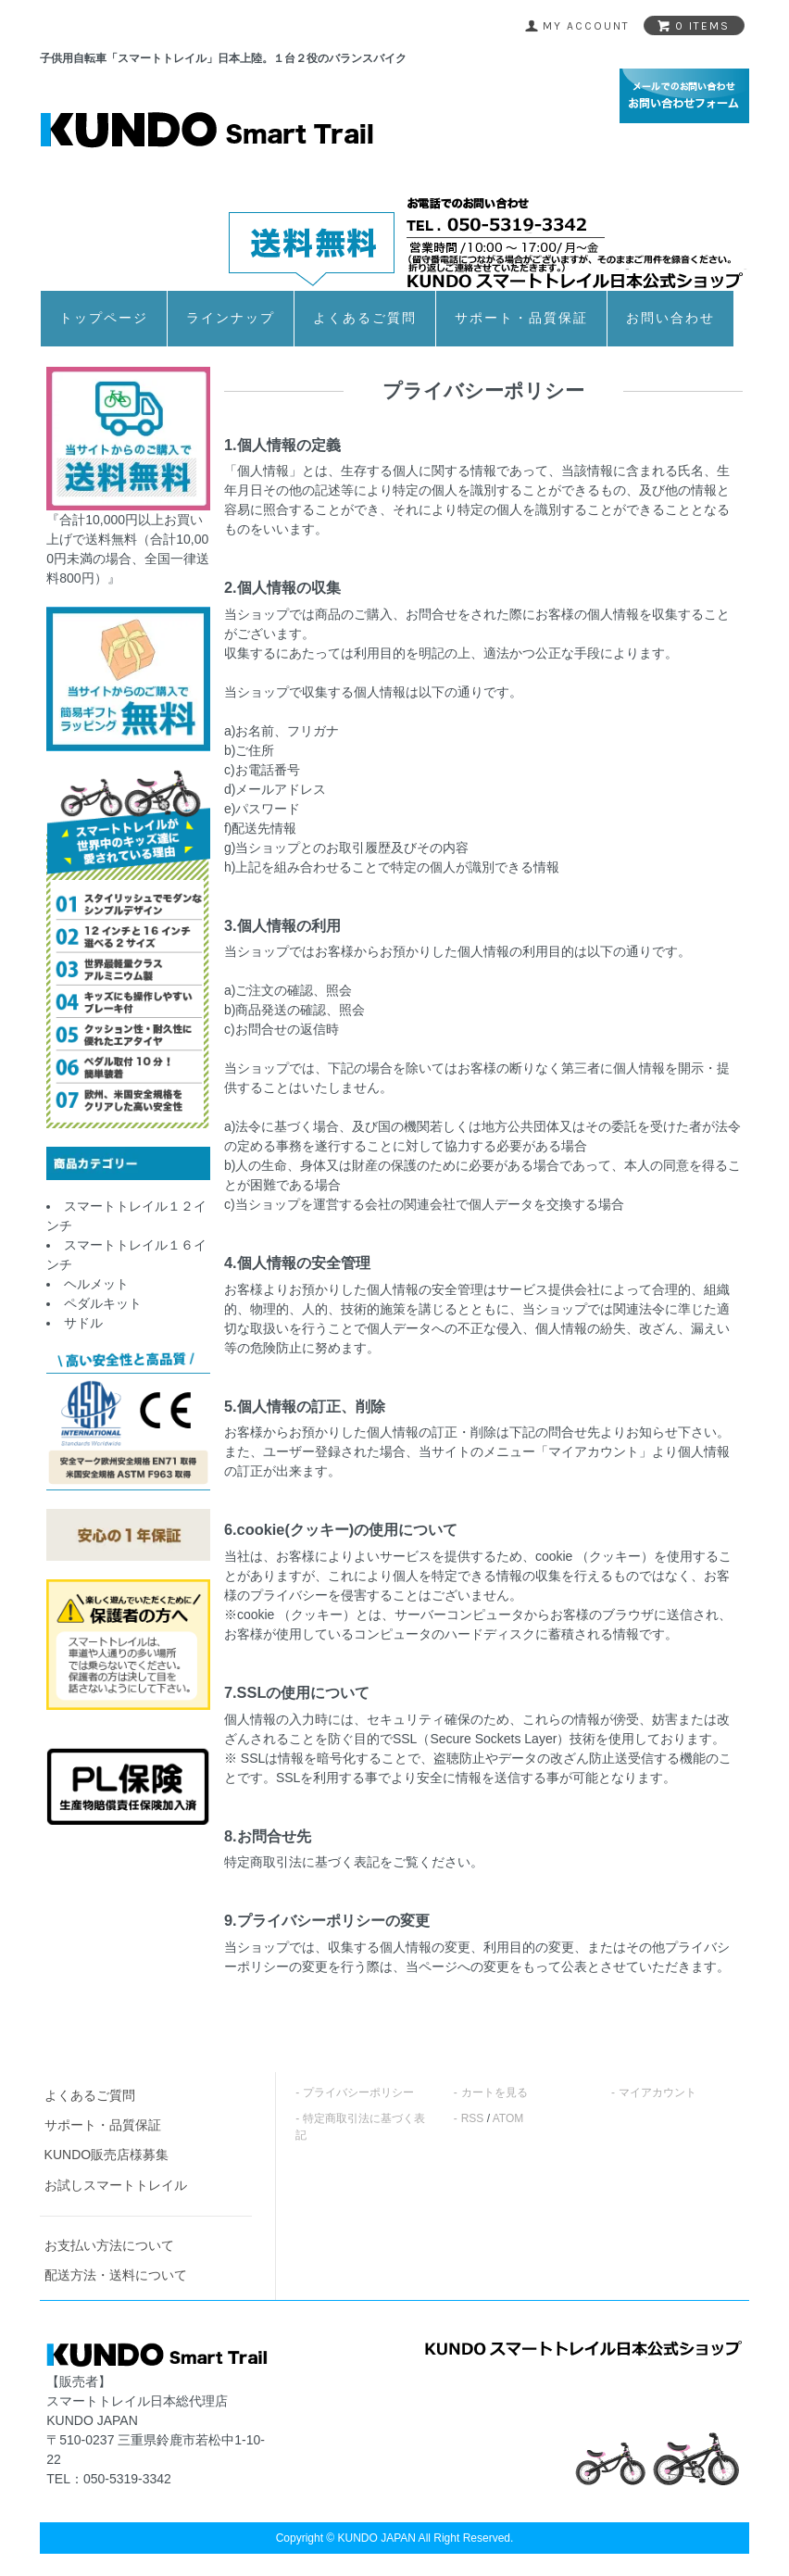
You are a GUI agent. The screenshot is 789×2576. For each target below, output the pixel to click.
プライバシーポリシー (358, 2092)
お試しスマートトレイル (115, 2185)
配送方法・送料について (115, 2275)
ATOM (508, 2118)
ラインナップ (230, 318)
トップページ (103, 318)
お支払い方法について (109, 2245)
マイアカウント (657, 2092)
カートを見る (494, 2092)
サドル (83, 1322)
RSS (472, 2118)
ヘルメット (96, 1283)
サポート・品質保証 (521, 318)
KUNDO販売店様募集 (106, 2154)
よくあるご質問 (365, 318)
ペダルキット (103, 1303)
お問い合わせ (670, 318)
